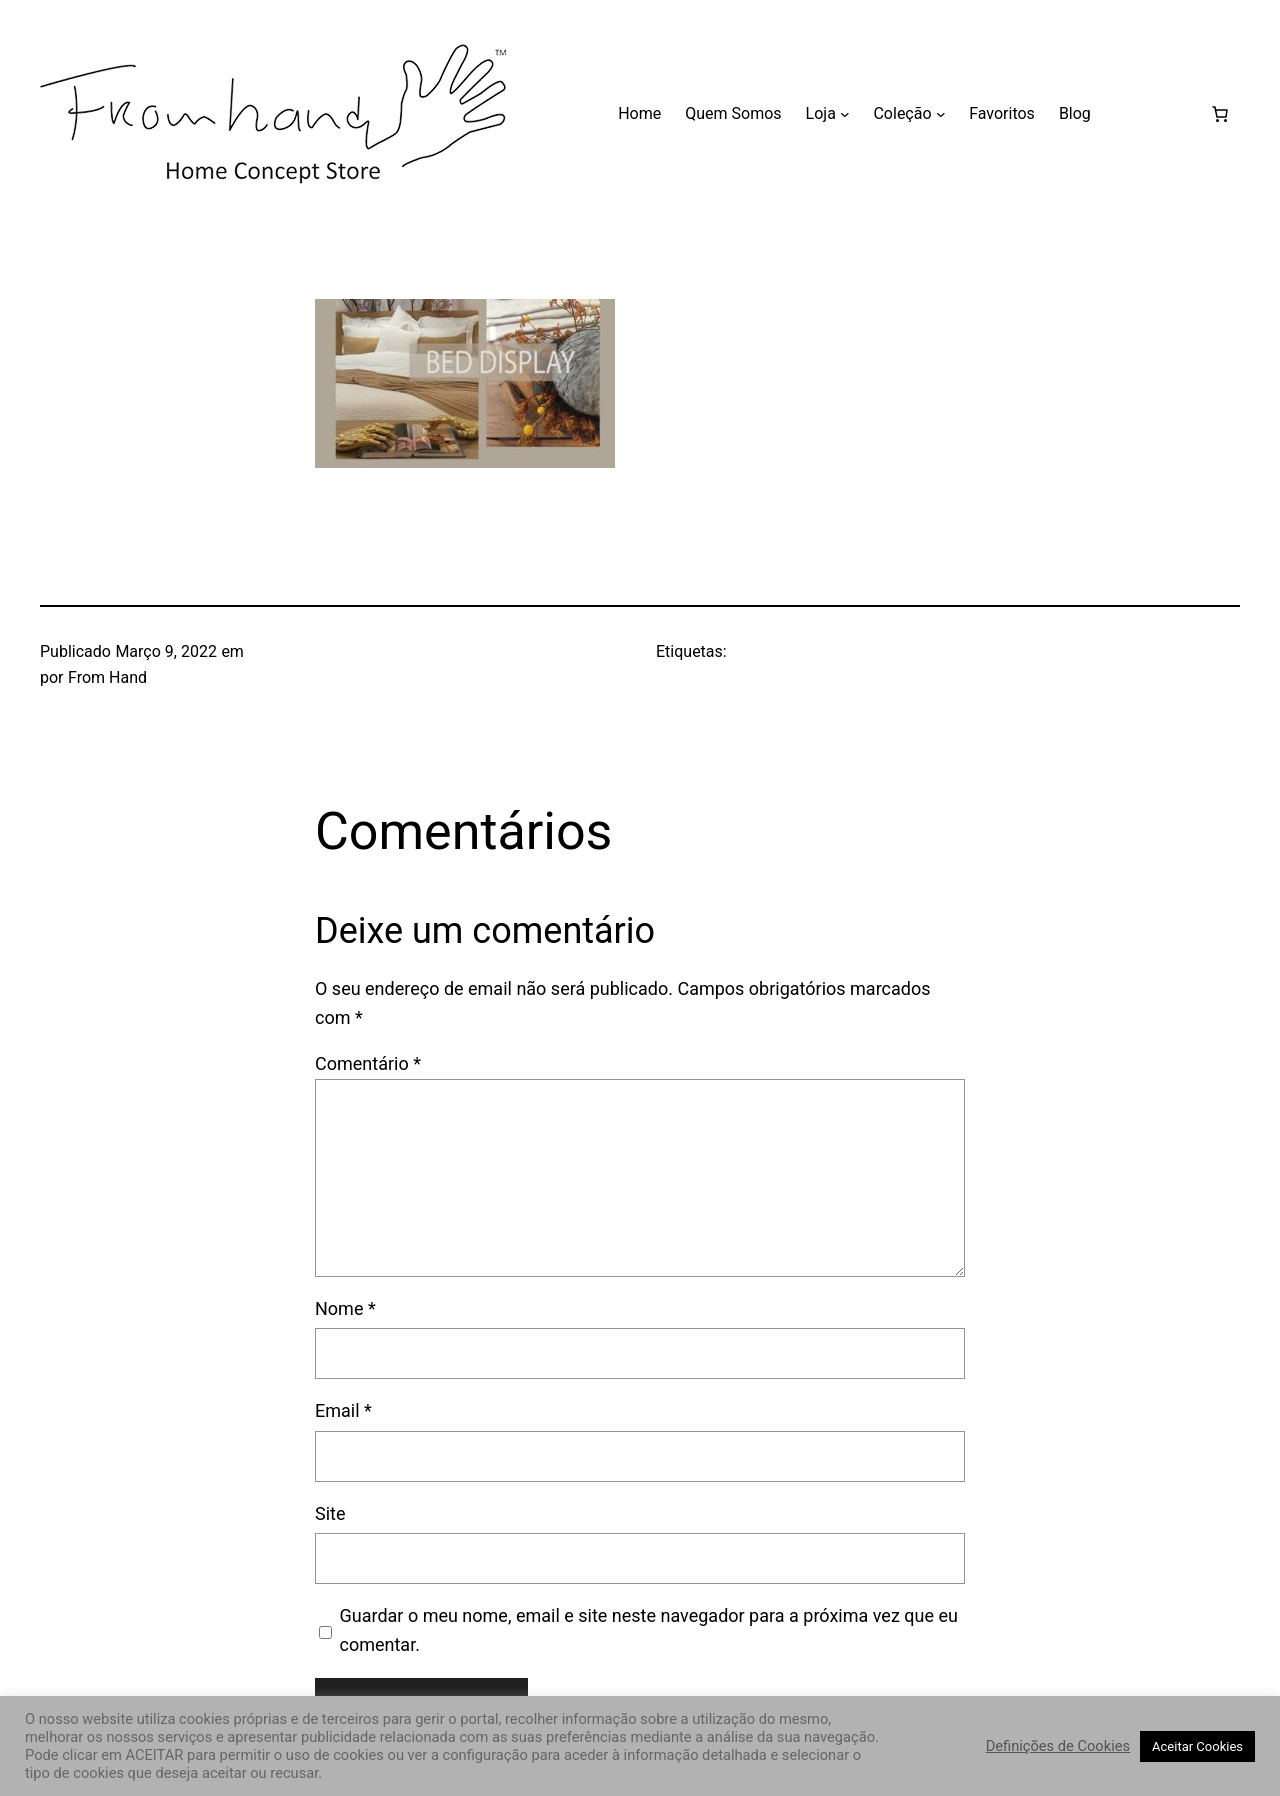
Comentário (368, 1063)
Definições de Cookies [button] (1058, 1746)
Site (330, 1513)
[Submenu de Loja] (845, 114)
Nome (345, 1308)
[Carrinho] (1220, 114)
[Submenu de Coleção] (941, 114)
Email (343, 1410)
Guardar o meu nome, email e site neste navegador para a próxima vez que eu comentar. (649, 1630)
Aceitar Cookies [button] (1197, 1746)
